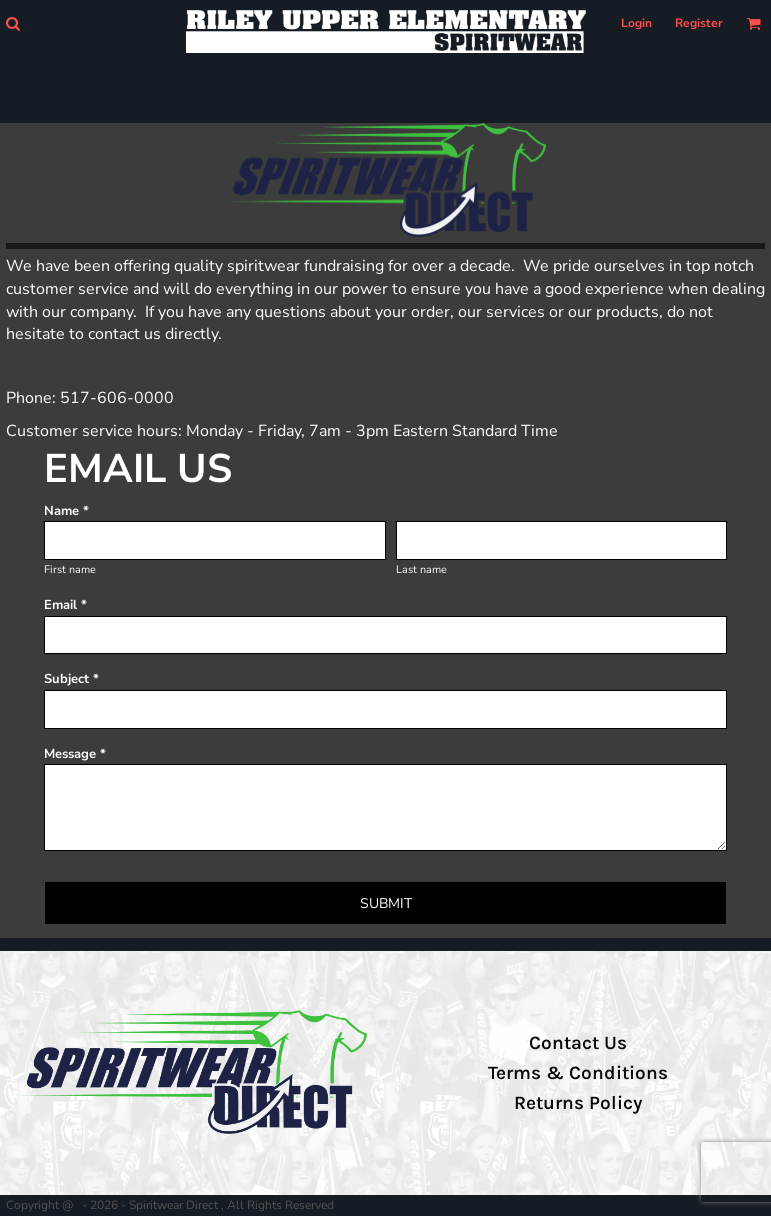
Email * (65, 605)
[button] (12, 23)
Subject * (71, 679)
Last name (421, 569)
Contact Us (578, 1043)
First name (70, 569)
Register (699, 23)
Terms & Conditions (578, 1073)
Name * (66, 511)
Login (636, 23)
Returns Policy (578, 1103)
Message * (75, 754)
